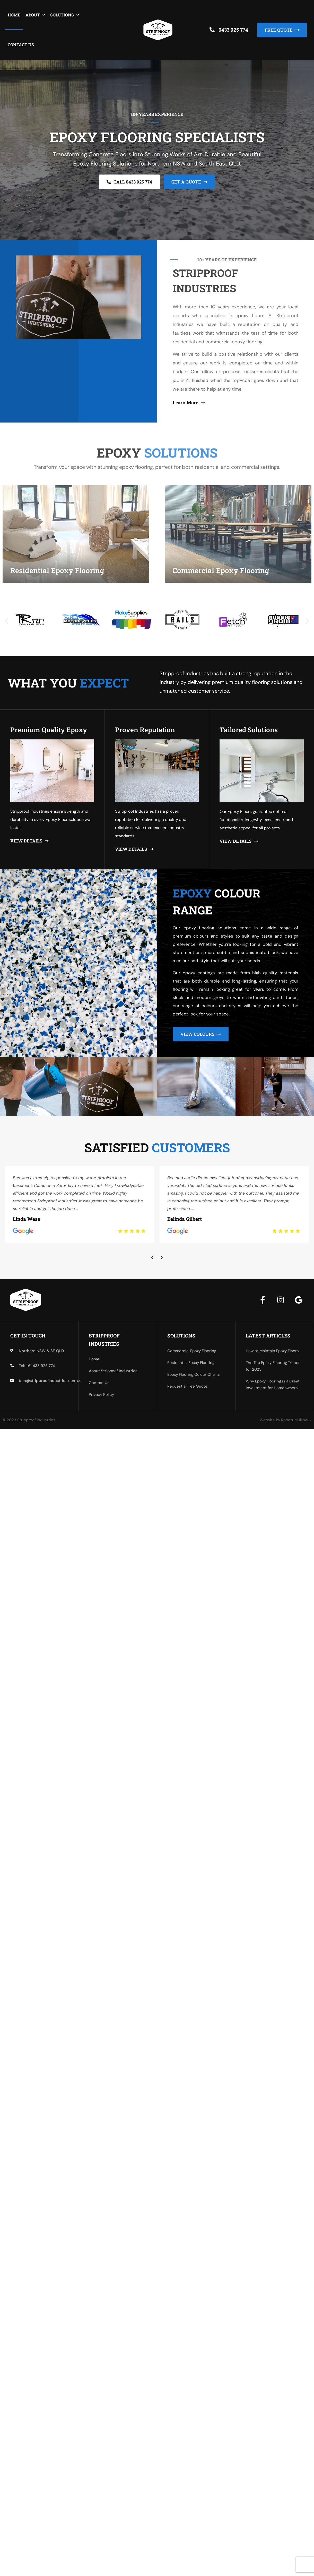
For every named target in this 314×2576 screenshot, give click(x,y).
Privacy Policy (101, 1394)
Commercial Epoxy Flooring (191, 1350)
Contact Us (21, 44)
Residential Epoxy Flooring (190, 1362)
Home (14, 14)
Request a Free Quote (187, 1386)
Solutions (64, 15)
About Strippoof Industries (113, 1370)
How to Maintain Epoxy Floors (272, 1350)
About (35, 15)
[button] (6, 621)
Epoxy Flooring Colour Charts (193, 1374)
